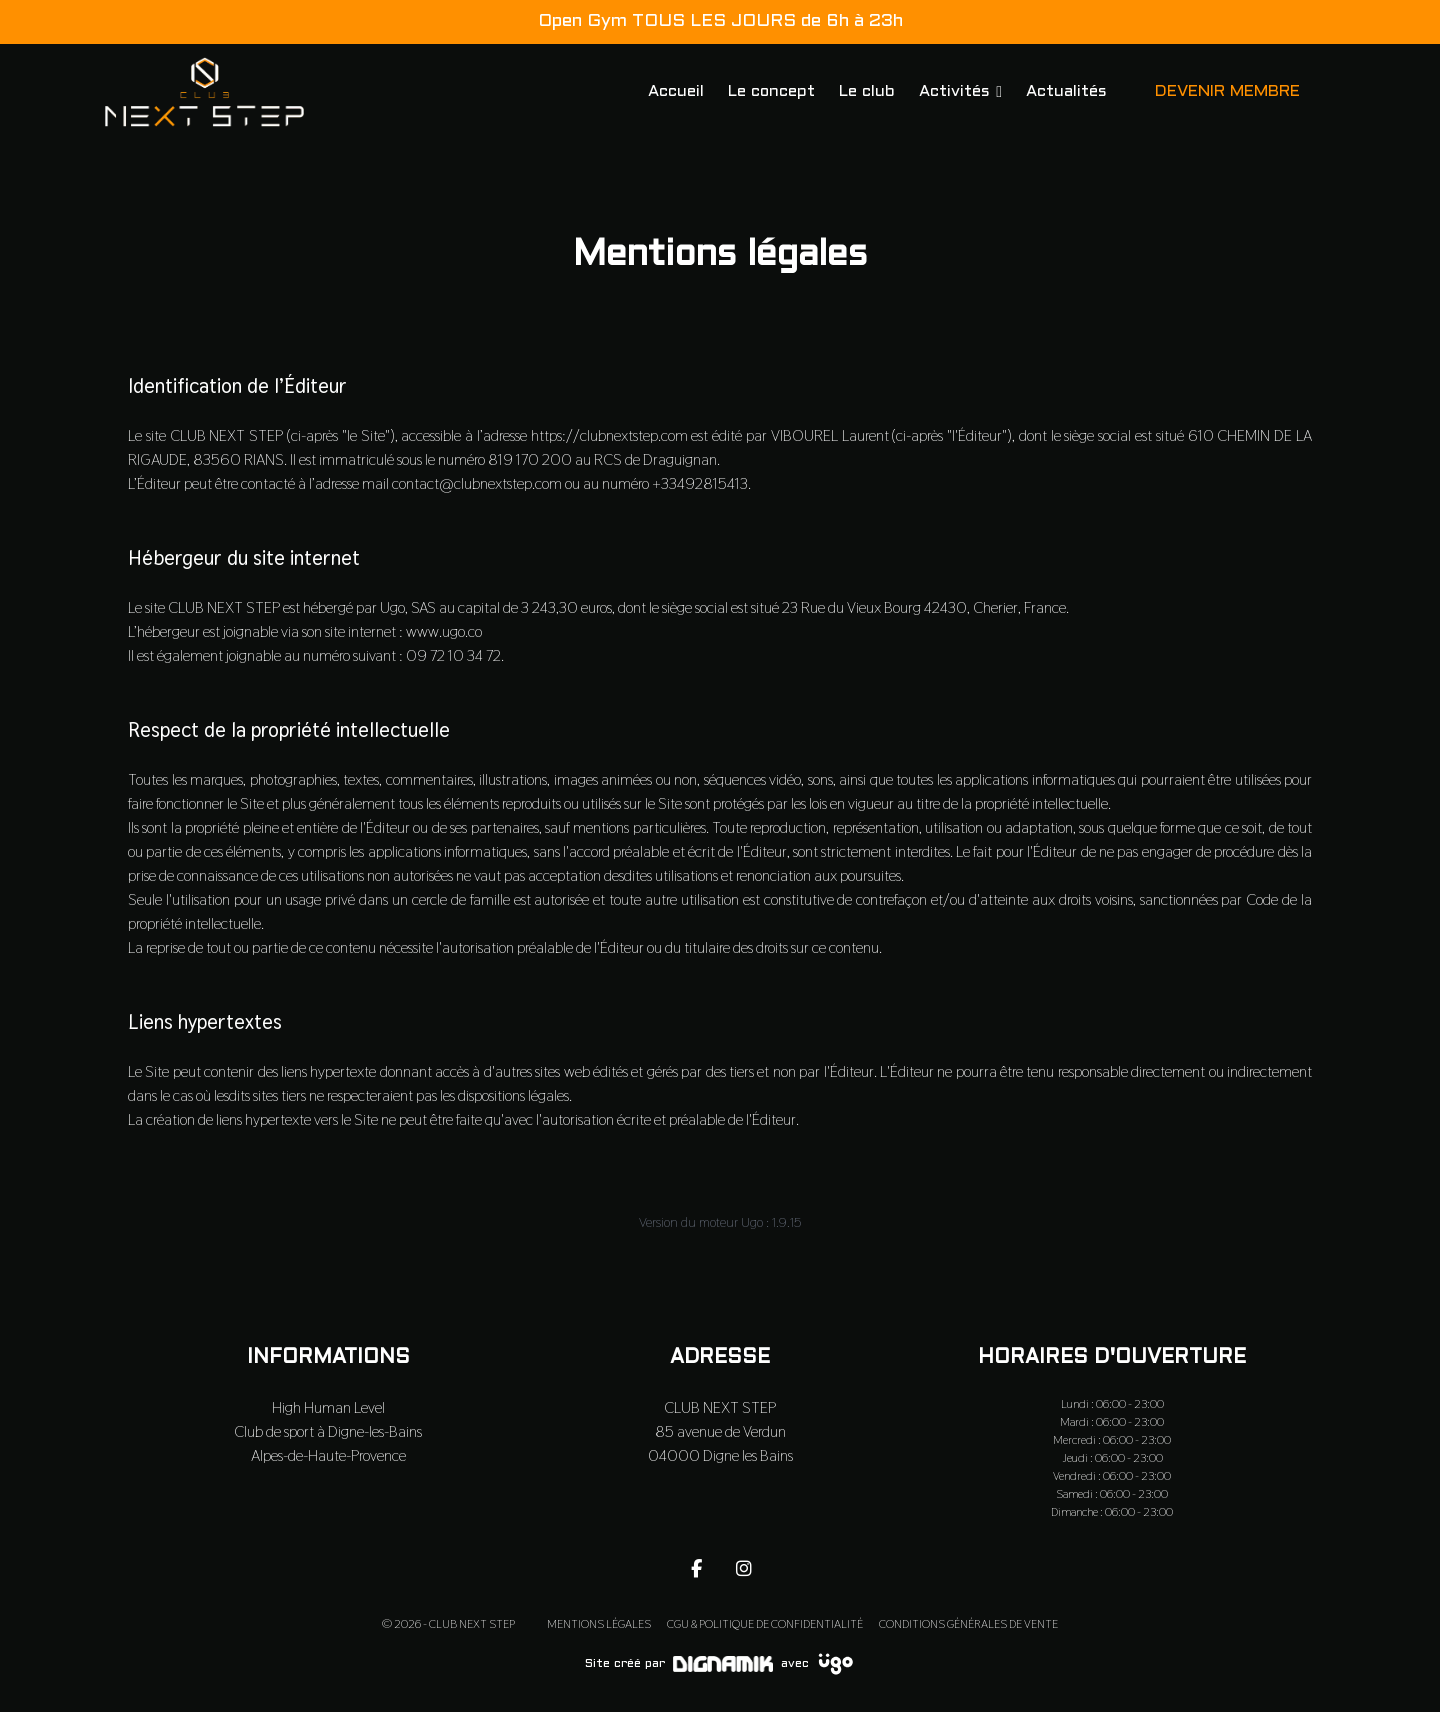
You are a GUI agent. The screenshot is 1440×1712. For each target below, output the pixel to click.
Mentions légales (599, 1624)
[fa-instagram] (744, 1568)
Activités (954, 91)
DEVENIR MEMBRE (1227, 91)
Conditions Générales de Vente (968, 1624)
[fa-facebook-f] (696, 1568)
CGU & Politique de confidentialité (765, 1624)
